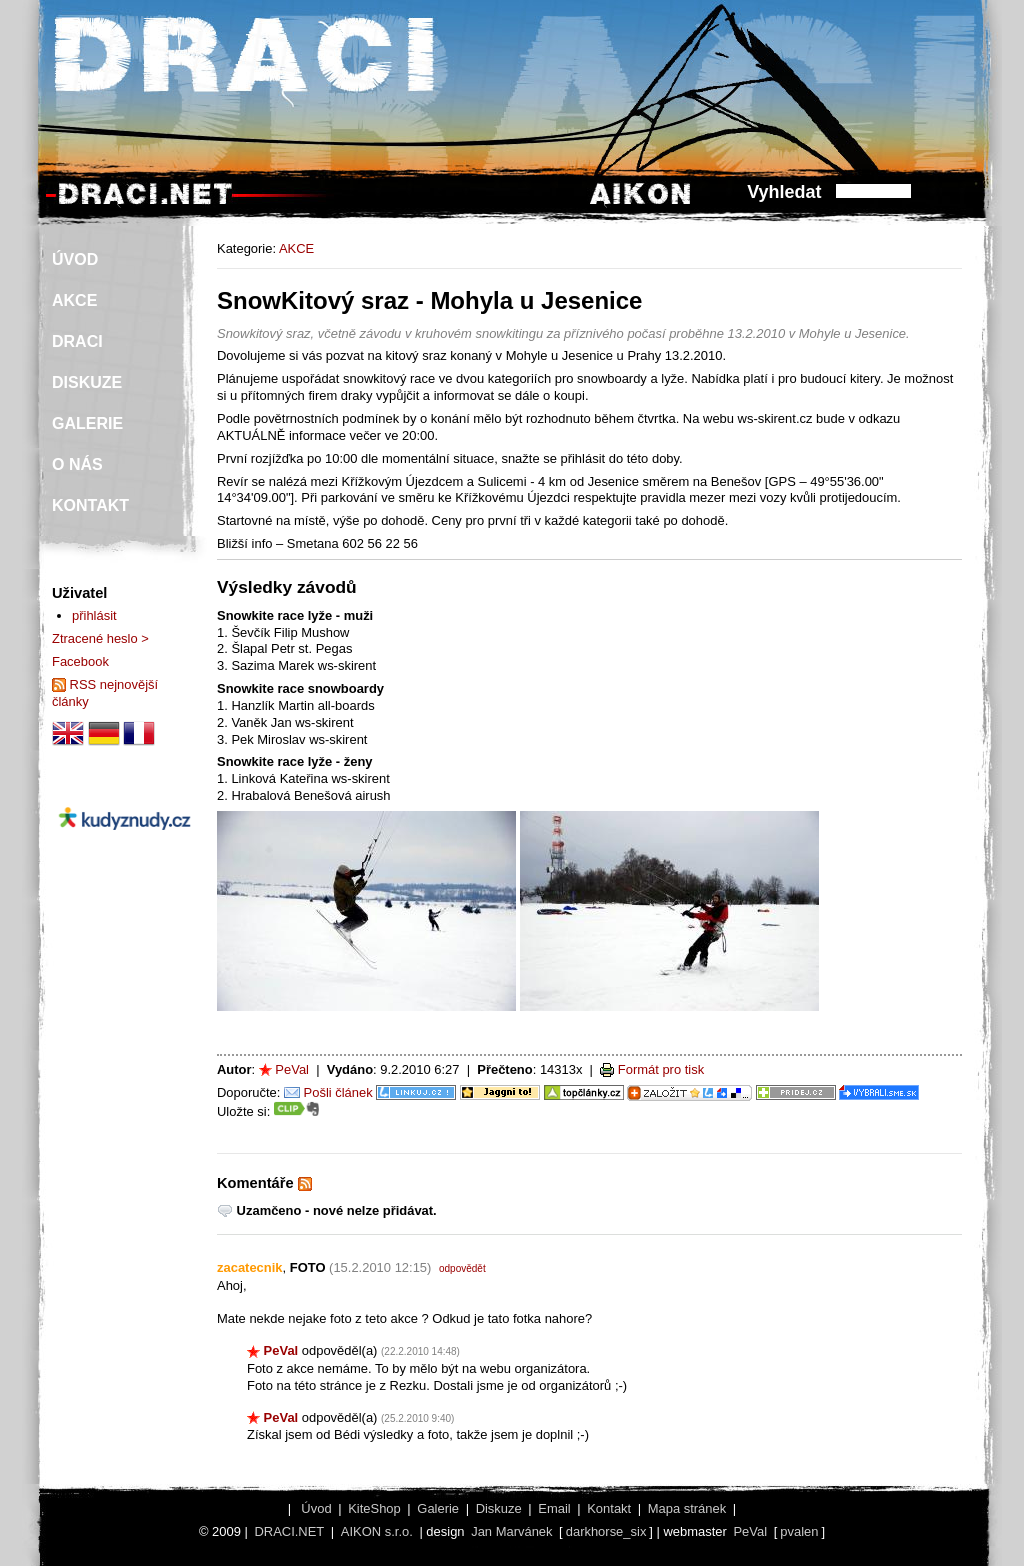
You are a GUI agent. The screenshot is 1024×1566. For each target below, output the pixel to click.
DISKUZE (87, 382)
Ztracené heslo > (100, 638)
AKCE (296, 248)
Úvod (316, 1508)
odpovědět (462, 1268)
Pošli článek (338, 1092)
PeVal (292, 1069)
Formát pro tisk (661, 1069)
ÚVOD (75, 259)
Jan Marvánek (511, 1531)
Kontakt (609, 1508)
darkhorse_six (606, 1531)
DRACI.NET (289, 1531)
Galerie (438, 1508)
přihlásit (94, 615)
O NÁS (77, 464)
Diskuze (499, 1508)
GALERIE (87, 423)
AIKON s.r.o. (377, 1531)
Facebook (80, 661)
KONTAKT (90, 505)
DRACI (77, 341)
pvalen (799, 1531)
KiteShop (374, 1508)
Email (554, 1508)
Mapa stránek (687, 1508)
